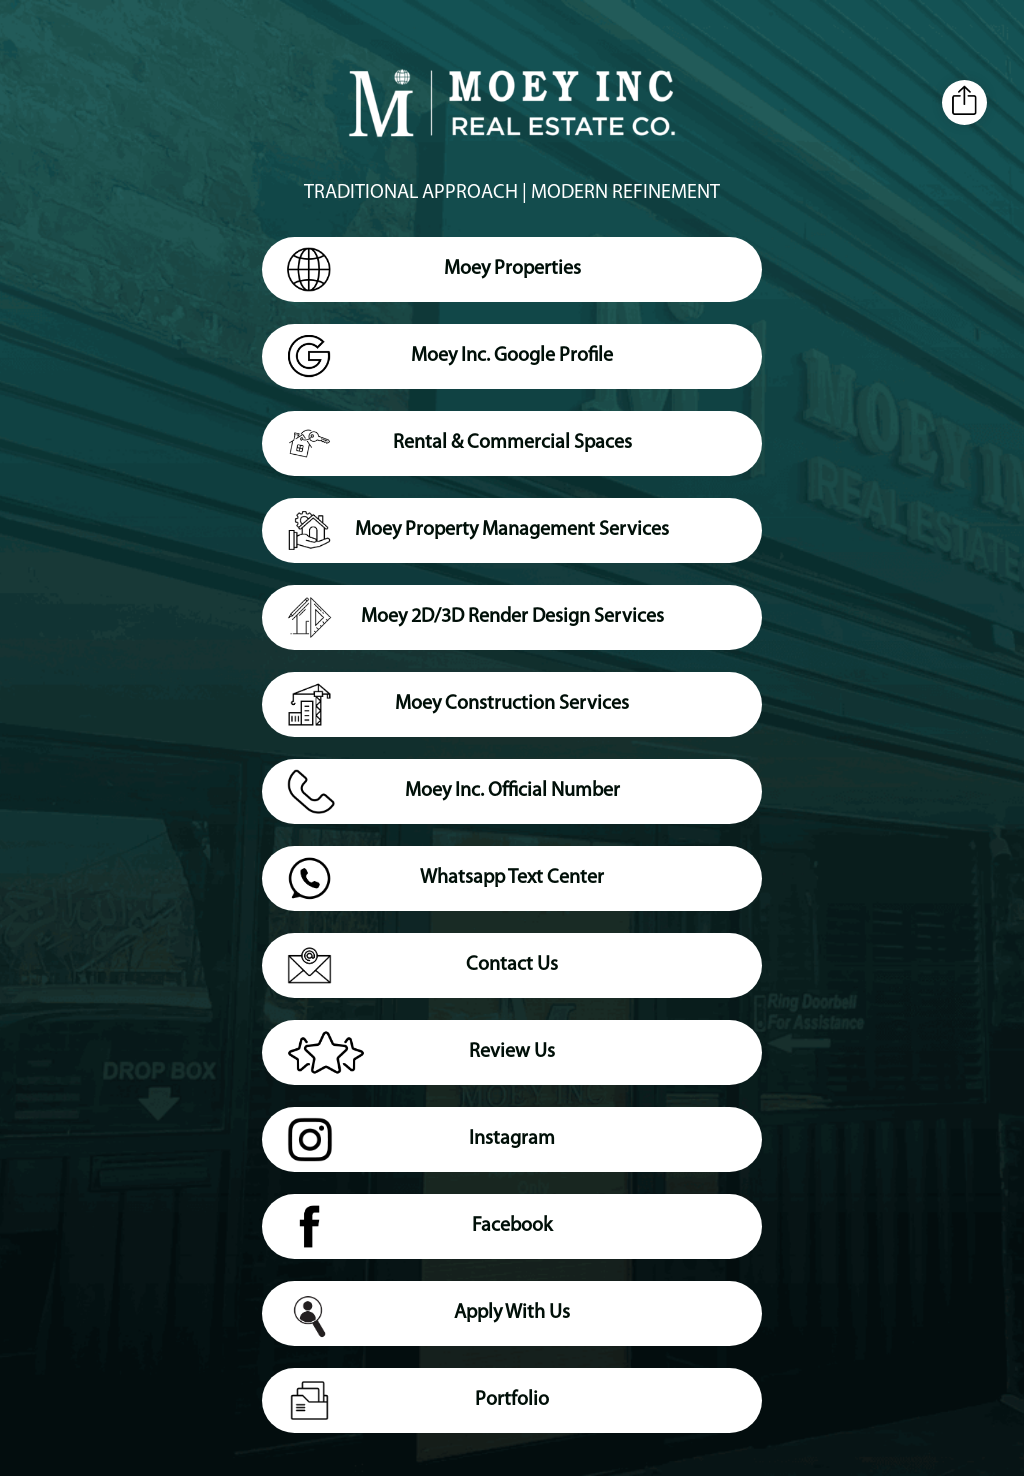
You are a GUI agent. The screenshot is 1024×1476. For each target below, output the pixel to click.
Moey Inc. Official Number (453, 795)
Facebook (419, 1230)
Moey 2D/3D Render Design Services (475, 621)
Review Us (421, 1056)
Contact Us (422, 969)
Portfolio (418, 1404)
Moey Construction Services (458, 708)
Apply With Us (428, 1318)
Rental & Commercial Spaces (459, 447)
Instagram (421, 1143)
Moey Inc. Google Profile (450, 360)
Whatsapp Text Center (445, 882)
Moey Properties (434, 273)
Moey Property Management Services (478, 534)
